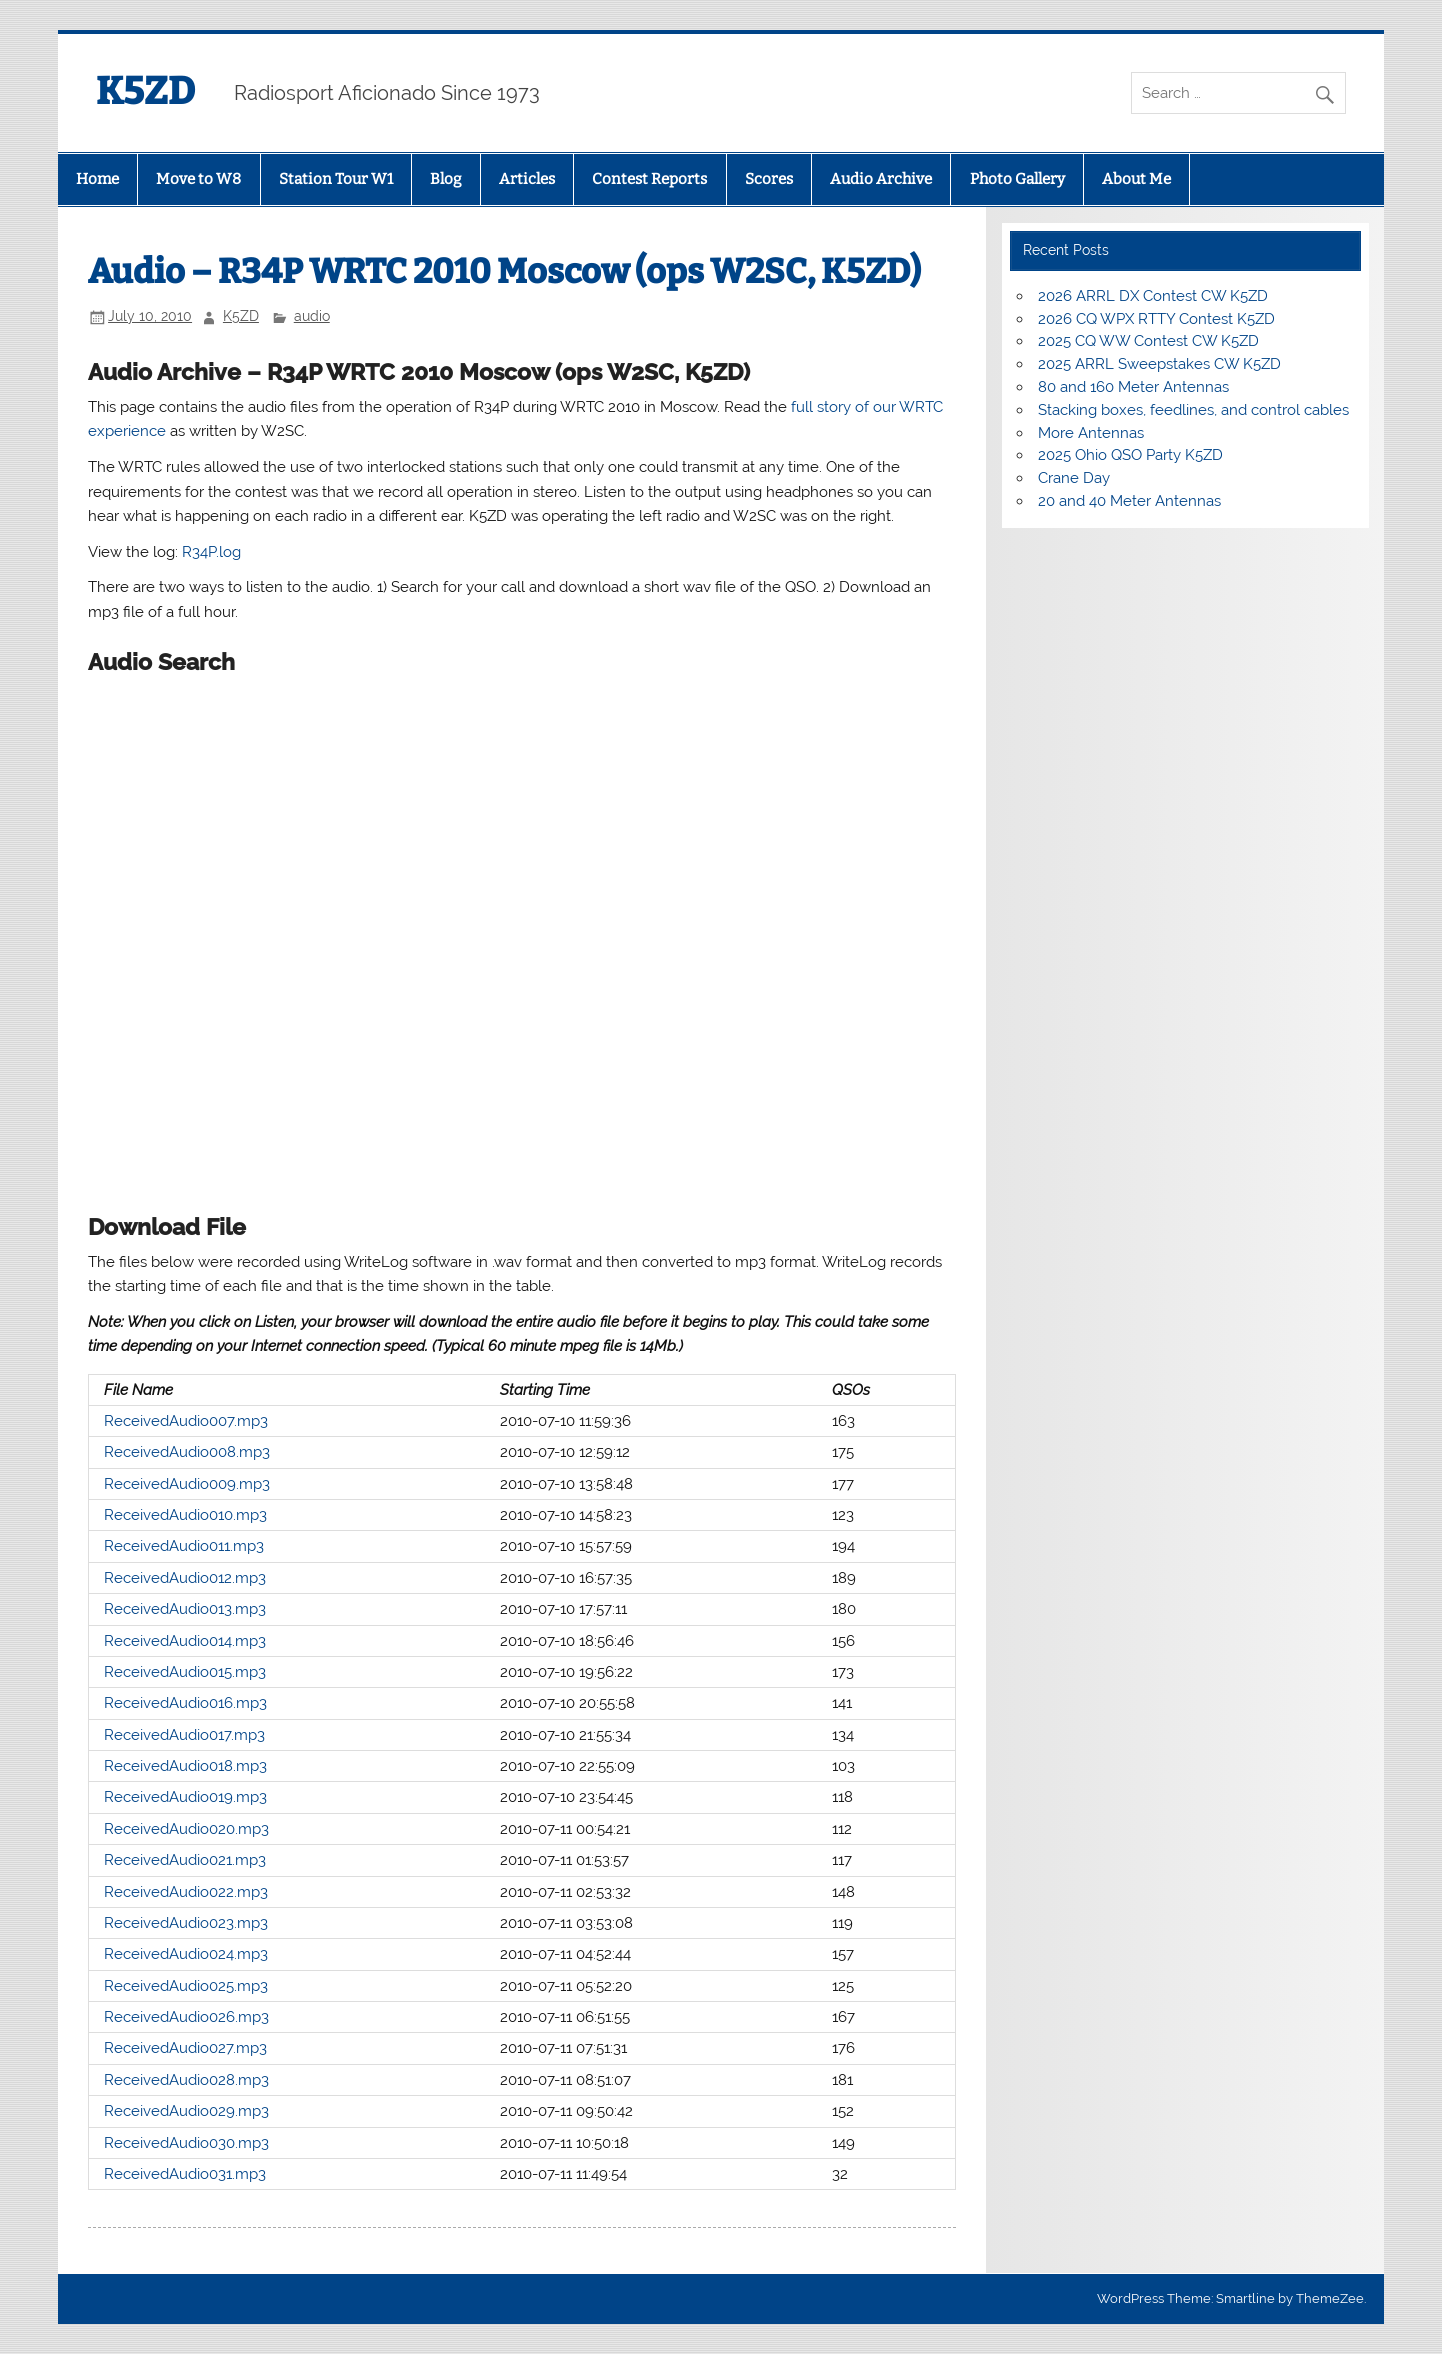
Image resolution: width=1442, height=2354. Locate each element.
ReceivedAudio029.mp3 (186, 2111)
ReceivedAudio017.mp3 (184, 1735)
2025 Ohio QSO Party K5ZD (1130, 455)
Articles (527, 179)
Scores (769, 179)
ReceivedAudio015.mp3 (185, 1672)
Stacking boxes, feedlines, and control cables (1193, 410)
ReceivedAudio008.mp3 (187, 1452)
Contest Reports (649, 179)
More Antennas (1091, 433)
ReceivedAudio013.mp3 (185, 1609)
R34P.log (211, 552)
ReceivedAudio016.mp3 (185, 1703)
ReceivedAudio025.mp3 (186, 1986)
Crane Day (1074, 478)
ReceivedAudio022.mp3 (186, 1892)
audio (312, 316)
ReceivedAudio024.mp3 (186, 1954)
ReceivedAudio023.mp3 (186, 1923)
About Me (1136, 179)
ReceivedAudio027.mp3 (185, 2048)
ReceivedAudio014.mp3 (185, 1641)
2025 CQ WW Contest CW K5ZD (1148, 341)
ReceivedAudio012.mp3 (185, 1578)
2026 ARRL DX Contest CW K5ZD (1153, 296)
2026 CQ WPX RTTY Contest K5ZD (1156, 319)
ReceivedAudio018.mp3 (185, 1766)
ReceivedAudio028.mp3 (186, 2080)
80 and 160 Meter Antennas (1133, 387)
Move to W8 (198, 179)
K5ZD (145, 91)
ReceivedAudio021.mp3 (185, 1860)
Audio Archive (881, 179)
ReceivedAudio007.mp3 (186, 1421)
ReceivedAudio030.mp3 (186, 2143)
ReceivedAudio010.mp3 (185, 1515)
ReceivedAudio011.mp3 (184, 1546)
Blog (445, 179)
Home (97, 179)
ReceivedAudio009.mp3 (187, 1484)
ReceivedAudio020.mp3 (186, 1829)
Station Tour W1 (336, 179)
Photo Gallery (1017, 179)
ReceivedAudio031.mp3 (185, 2174)
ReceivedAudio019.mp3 (185, 1797)
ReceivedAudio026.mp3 (186, 2017)
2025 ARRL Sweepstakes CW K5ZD (1159, 364)
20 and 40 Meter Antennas (1129, 501)
